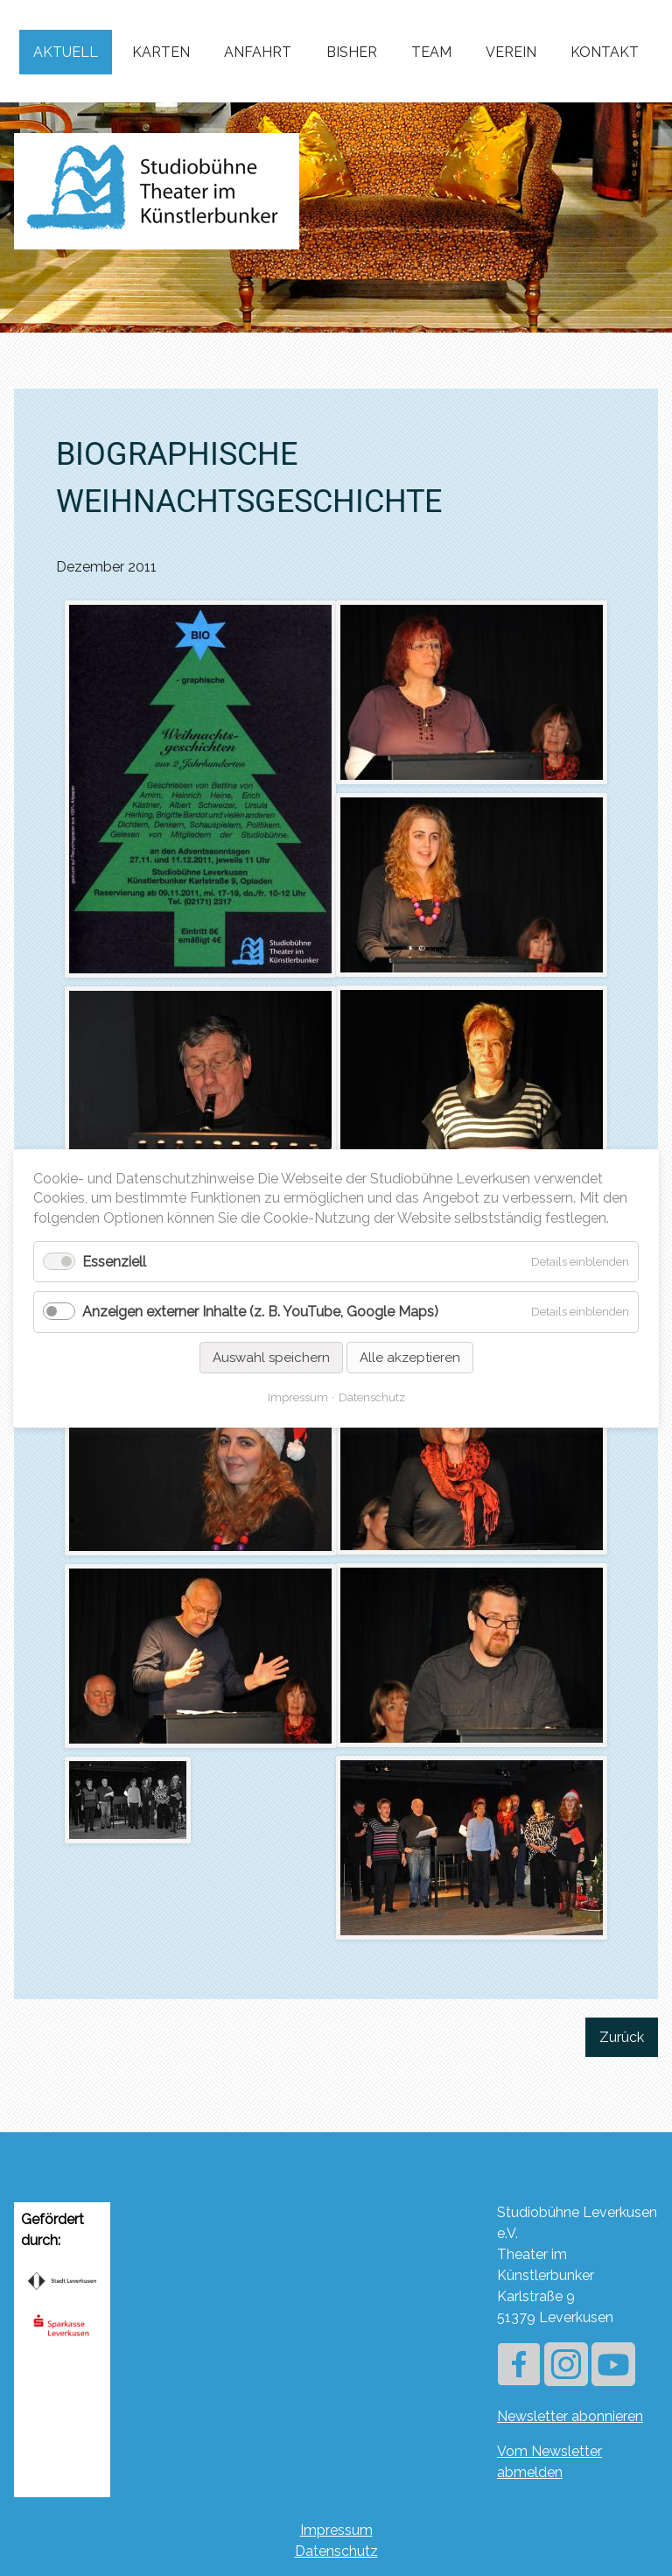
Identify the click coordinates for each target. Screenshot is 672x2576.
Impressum (336, 2530)
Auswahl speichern (271, 1357)
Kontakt (604, 52)
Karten (161, 52)
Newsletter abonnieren (570, 2416)
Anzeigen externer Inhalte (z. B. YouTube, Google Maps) (260, 1311)
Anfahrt (257, 52)
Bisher (351, 52)
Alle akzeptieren (410, 1357)
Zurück (621, 2037)
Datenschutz (336, 2551)
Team (431, 52)
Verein (511, 52)
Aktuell (65, 52)
